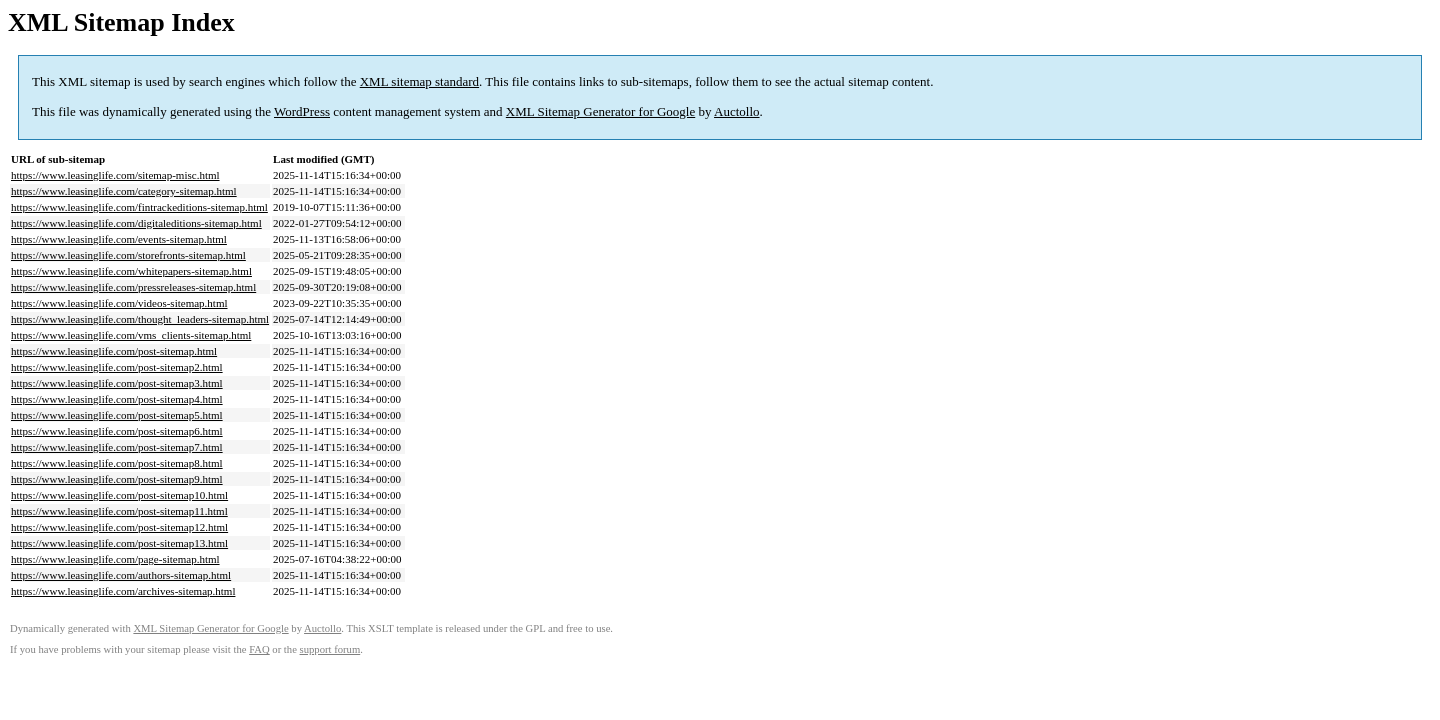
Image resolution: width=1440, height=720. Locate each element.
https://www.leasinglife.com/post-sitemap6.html (117, 431)
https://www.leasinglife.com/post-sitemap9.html (117, 479)
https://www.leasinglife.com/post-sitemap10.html (119, 495)
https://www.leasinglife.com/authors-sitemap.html (121, 575)
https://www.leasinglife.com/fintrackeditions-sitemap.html (139, 207)
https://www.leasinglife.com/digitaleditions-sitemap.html (136, 223)
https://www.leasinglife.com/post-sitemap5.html (117, 415)
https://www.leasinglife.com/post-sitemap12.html (119, 527)
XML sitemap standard (419, 81)
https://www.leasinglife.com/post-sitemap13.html (119, 543)
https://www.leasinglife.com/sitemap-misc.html (115, 175)
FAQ (259, 649)
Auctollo (737, 111)
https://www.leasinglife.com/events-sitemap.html (119, 239)
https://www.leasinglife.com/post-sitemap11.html (119, 511)
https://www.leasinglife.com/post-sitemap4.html (117, 399)
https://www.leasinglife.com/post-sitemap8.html (117, 463)
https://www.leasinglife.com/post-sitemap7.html (117, 447)
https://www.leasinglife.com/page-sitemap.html (115, 559)
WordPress (302, 111)
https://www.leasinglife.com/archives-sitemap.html (123, 591)
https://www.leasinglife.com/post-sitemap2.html (117, 367)
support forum (330, 649)
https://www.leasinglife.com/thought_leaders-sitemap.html (140, 319)
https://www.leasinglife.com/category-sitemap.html (124, 191)
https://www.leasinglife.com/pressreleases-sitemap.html (133, 287)
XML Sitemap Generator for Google (600, 111)
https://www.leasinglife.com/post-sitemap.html (114, 351)
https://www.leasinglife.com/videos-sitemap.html (119, 303)
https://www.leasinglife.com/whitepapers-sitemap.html (131, 271)
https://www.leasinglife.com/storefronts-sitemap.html (128, 255)
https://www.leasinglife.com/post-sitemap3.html (117, 383)
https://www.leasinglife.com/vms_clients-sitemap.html (131, 335)
